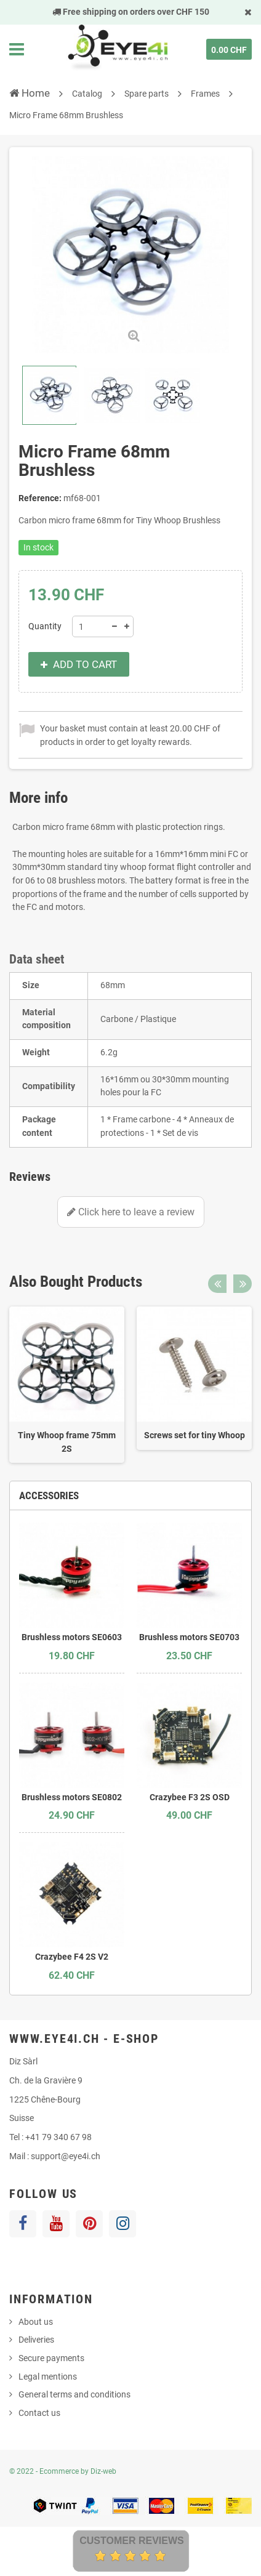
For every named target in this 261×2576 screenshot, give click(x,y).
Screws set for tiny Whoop (194, 1435)
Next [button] (242, 1283)
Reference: (40, 498)
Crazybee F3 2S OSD (190, 1797)
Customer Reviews (131, 2540)
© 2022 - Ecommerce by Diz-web (62, 2471)
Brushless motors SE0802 (72, 1797)
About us (35, 2322)
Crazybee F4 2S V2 (71, 1957)
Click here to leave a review (131, 1212)
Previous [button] (217, 1283)
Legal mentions (47, 2376)
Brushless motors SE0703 (189, 1637)
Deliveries (36, 2340)
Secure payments (51, 2358)
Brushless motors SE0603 (72, 1637)
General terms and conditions (74, 2394)
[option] (66, 1384)
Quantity (45, 626)
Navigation (16, 49)
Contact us (39, 2413)
